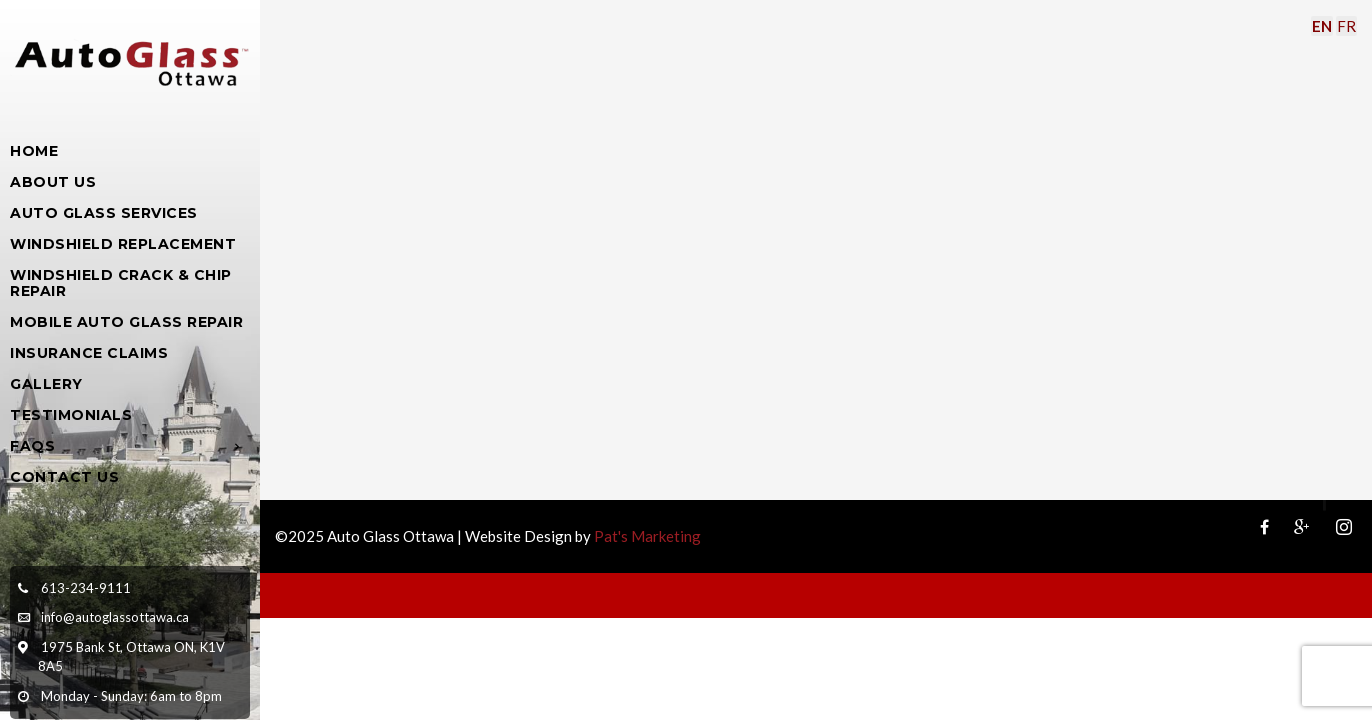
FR (1346, 26)
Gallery (46, 384)
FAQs (32, 446)
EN (1322, 26)
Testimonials (71, 415)
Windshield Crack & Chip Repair (121, 283)
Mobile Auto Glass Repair (126, 322)
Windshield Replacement (123, 244)
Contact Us (64, 477)
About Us (53, 182)
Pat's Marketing (647, 536)
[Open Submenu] (237, 445)
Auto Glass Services (104, 213)
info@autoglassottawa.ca (115, 617)
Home (34, 151)
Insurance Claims (89, 353)
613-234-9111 (86, 588)
